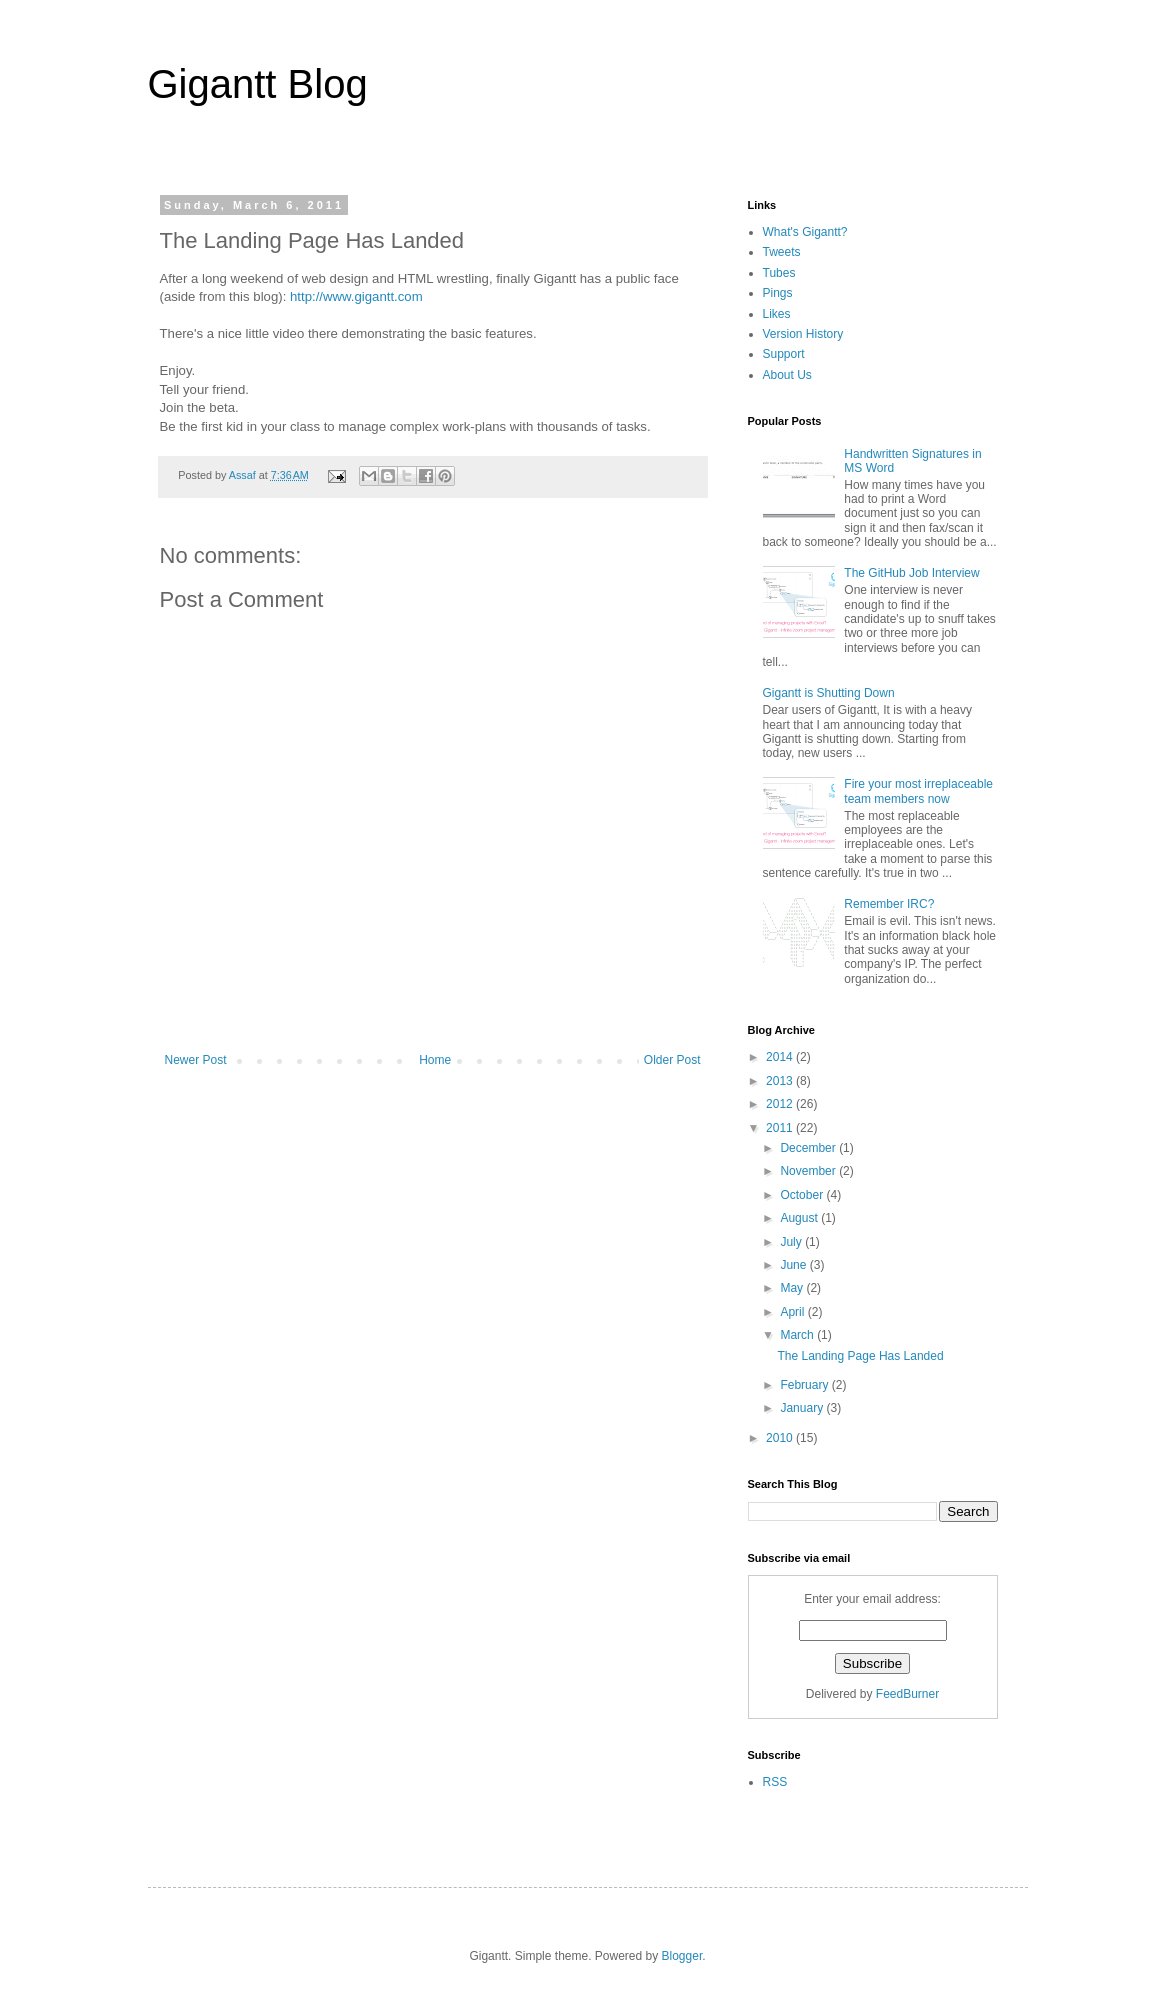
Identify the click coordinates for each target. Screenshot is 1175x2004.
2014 (781, 1057)
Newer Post (196, 1060)
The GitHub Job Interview (911, 573)
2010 (781, 1438)
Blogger (682, 1956)
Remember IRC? (889, 904)
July (792, 1242)
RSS (775, 1782)
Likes (777, 314)
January (803, 1408)
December (809, 1148)
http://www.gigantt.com (356, 296)
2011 (781, 1128)
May (793, 1288)
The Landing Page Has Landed (860, 1356)
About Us (787, 375)
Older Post (672, 1060)
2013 (781, 1081)
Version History (803, 334)
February (805, 1385)
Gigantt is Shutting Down (829, 693)
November (809, 1171)
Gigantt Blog (258, 84)
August (800, 1218)
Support (784, 354)
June (794, 1265)
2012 (781, 1104)
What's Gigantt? (805, 232)
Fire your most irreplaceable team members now (918, 791)
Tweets (782, 252)
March (798, 1335)
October (803, 1195)
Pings (778, 293)
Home (435, 1060)
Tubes (779, 273)
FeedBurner (907, 1694)
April (793, 1312)
